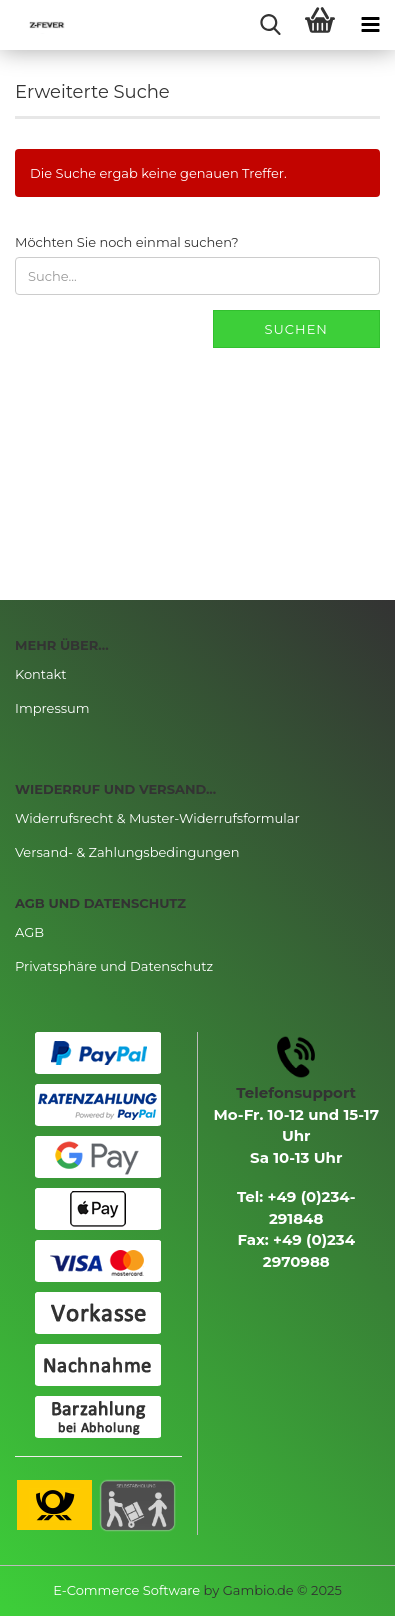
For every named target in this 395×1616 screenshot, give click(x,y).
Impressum (52, 708)
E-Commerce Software (126, 1590)
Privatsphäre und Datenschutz (114, 966)
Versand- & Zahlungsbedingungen (127, 852)
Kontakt (41, 674)
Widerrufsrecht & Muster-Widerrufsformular (157, 818)
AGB (29, 932)
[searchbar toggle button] (270, 25)
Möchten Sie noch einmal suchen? (127, 242)
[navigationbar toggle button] (370, 25)
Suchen (296, 329)
